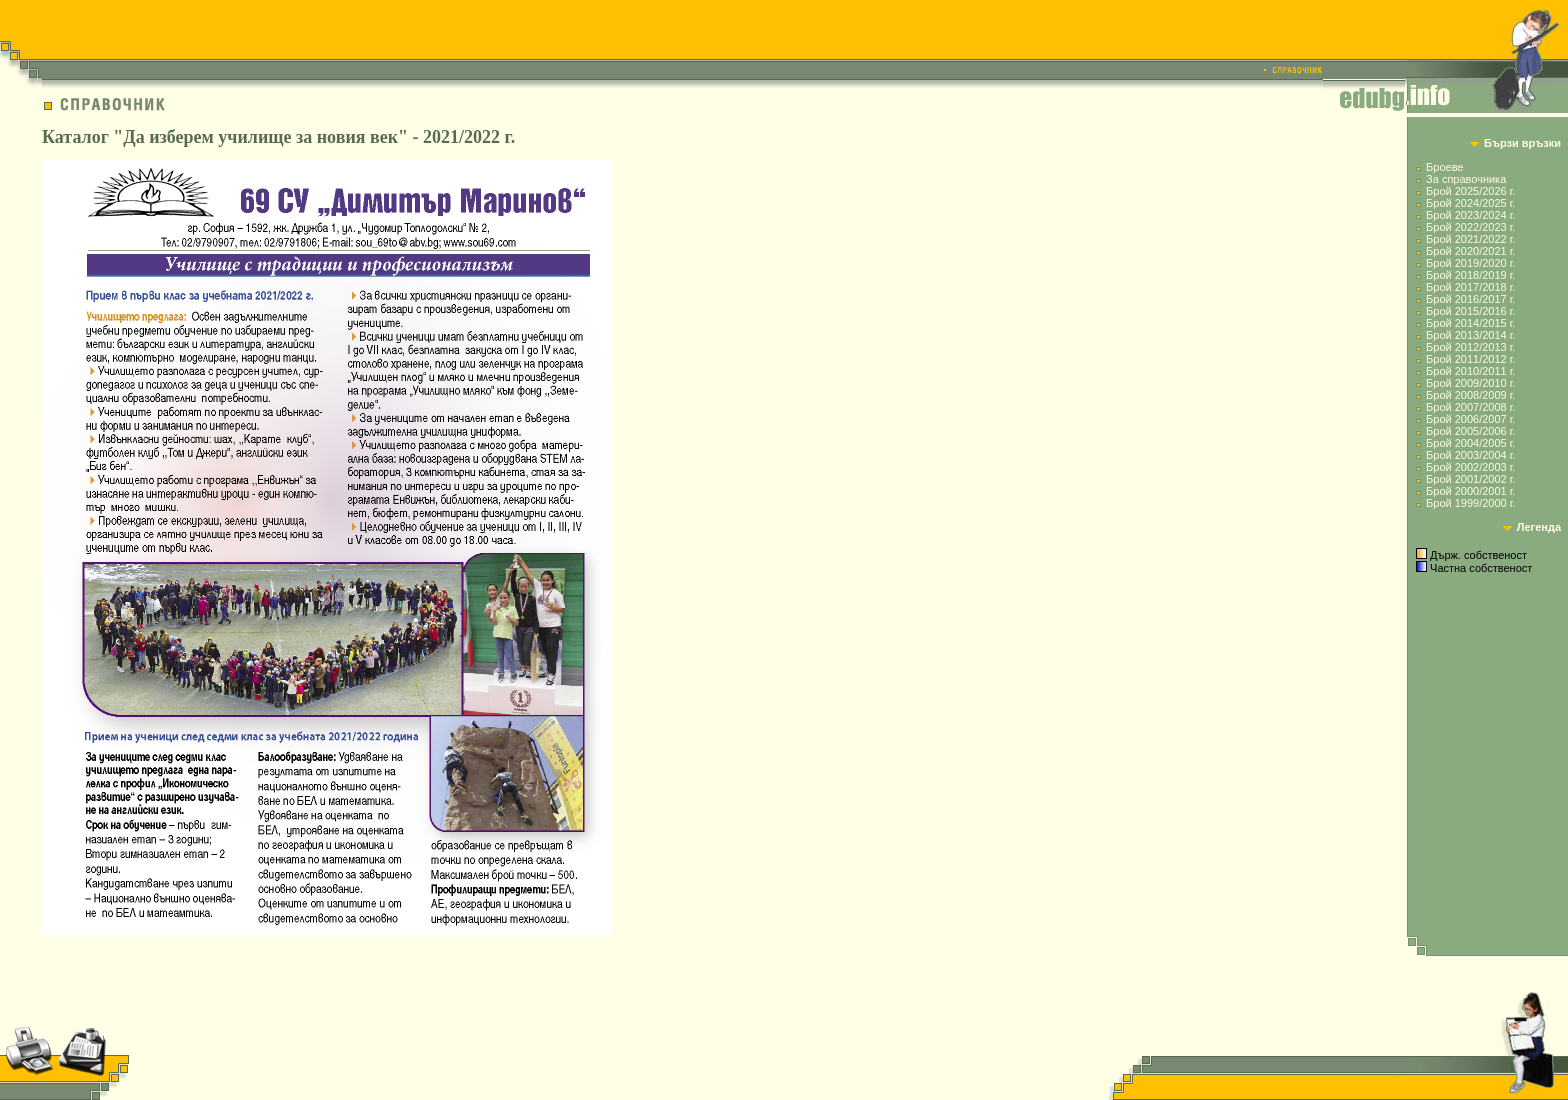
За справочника (1466, 179)
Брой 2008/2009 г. (1470, 395)
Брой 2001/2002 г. (1470, 479)
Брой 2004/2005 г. (1470, 443)
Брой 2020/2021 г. (1470, 251)
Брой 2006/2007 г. (1470, 419)
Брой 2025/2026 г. (1470, 191)
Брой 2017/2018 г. (1470, 287)
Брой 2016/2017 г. (1470, 299)
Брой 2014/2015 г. (1470, 323)
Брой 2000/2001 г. (1470, 491)
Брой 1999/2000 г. (1470, 503)
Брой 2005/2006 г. (1470, 431)
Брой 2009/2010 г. (1470, 383)
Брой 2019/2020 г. (1470, 263)
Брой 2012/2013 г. (1470, 347)
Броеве (1444, 167)
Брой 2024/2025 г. (1470, 203)
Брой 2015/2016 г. (1470, 311)
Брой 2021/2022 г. (1470, 239)
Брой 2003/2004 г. (1470, 455)
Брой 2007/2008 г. (1470, 407)
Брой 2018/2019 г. (1470, 275)
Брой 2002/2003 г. (1470, 467)
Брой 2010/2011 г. (1470, 371)
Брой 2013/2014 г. (1470, 335)
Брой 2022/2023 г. (1470, 227)
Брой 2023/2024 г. (1470, 215)
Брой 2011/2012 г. (1470, 359)
